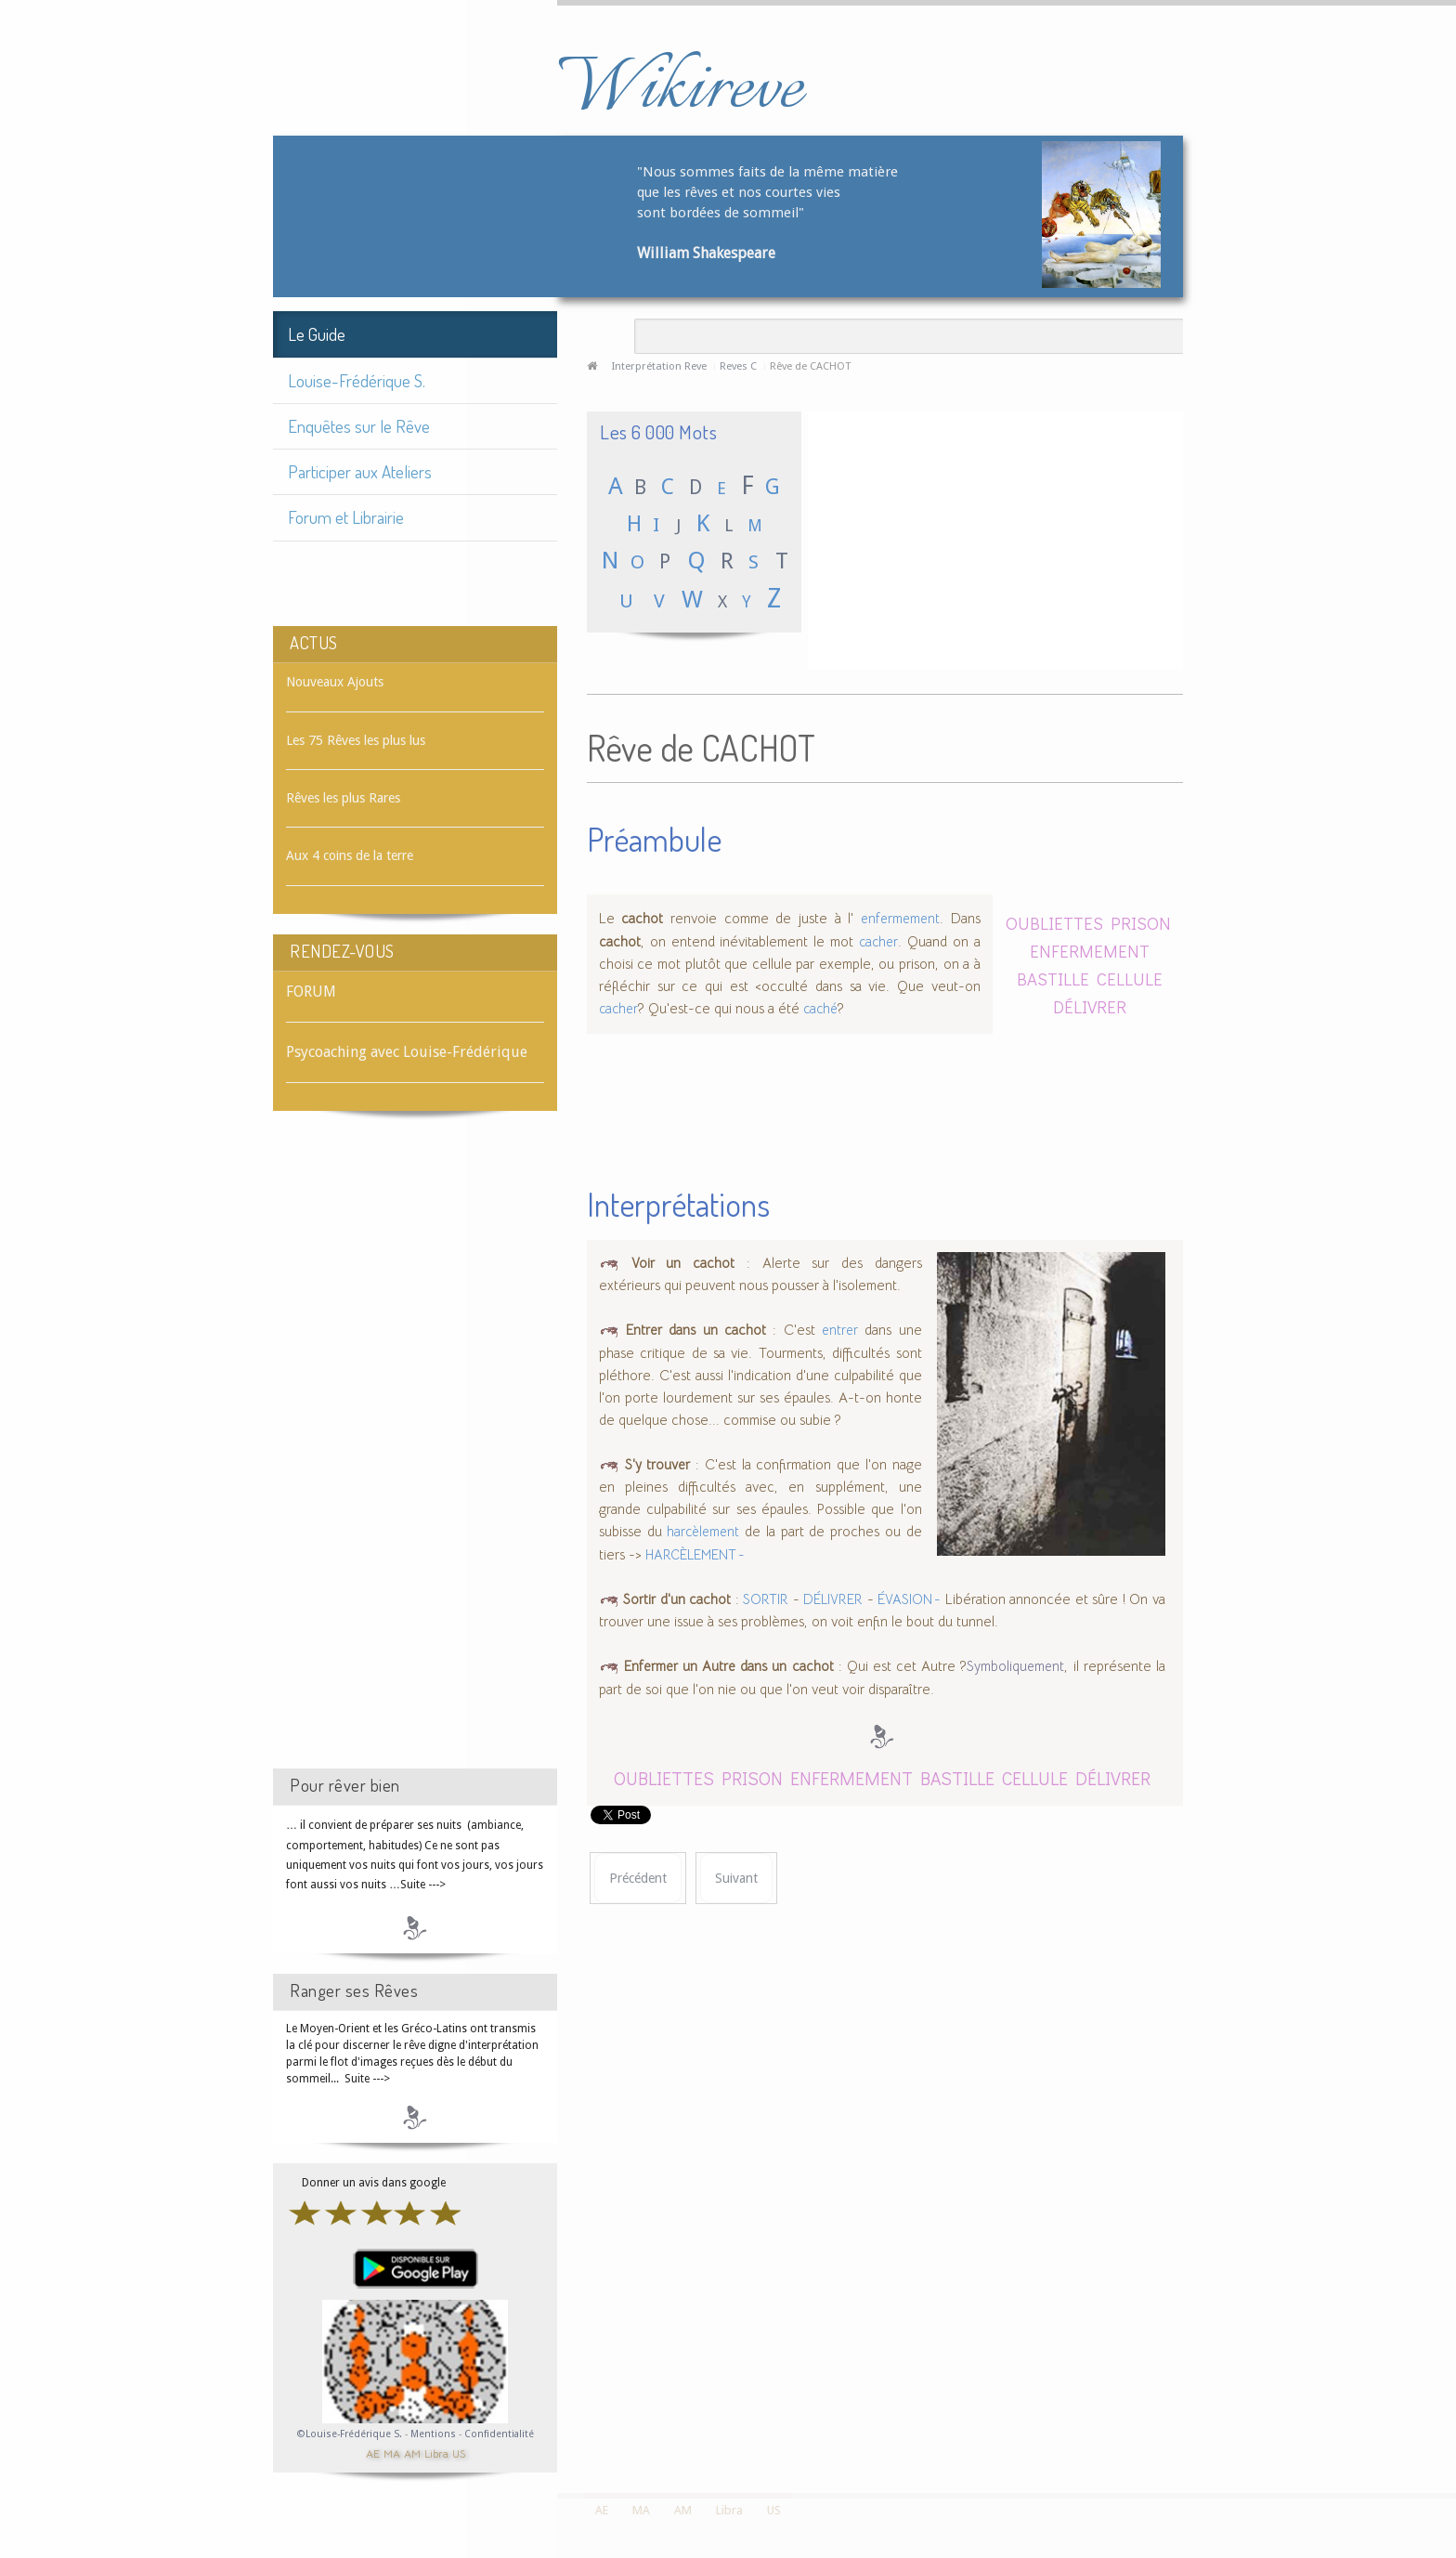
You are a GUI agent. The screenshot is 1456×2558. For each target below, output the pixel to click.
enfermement (900, 918)
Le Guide (316, 334)
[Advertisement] (415, 1456)
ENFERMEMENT (1090, 950)
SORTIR (765, 1599)
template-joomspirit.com (1449, 2423)
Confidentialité (499, 2434)
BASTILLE (1053, 978)
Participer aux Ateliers (360, 471)
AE (373, 2453)
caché (820, 1008)
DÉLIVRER (1089, 1006)
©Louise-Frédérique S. (349, 2434)
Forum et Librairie (346, 517)
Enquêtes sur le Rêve (359, 426)
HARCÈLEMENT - (695, 1555)
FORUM (311, 991)
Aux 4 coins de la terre (349, 855)
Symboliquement (1015, 1666)
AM (412, 2453)
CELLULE (1130, 978)
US (458, 2453)
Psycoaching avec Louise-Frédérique (406, 1052)
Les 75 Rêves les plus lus (355, 740)
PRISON (1141, 922)
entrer (840, 1330)
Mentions (434, 2434)
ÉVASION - (909, 1599)
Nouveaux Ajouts (335, 681)
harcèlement (703, 1531)
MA (392, 2453)
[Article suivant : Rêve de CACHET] (736, 1878)
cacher (878, 941)
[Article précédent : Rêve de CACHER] (638, 1878)
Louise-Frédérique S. (356, 380)
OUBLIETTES (1054, 922)
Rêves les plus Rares (343, 797)
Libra (436, 2453)
